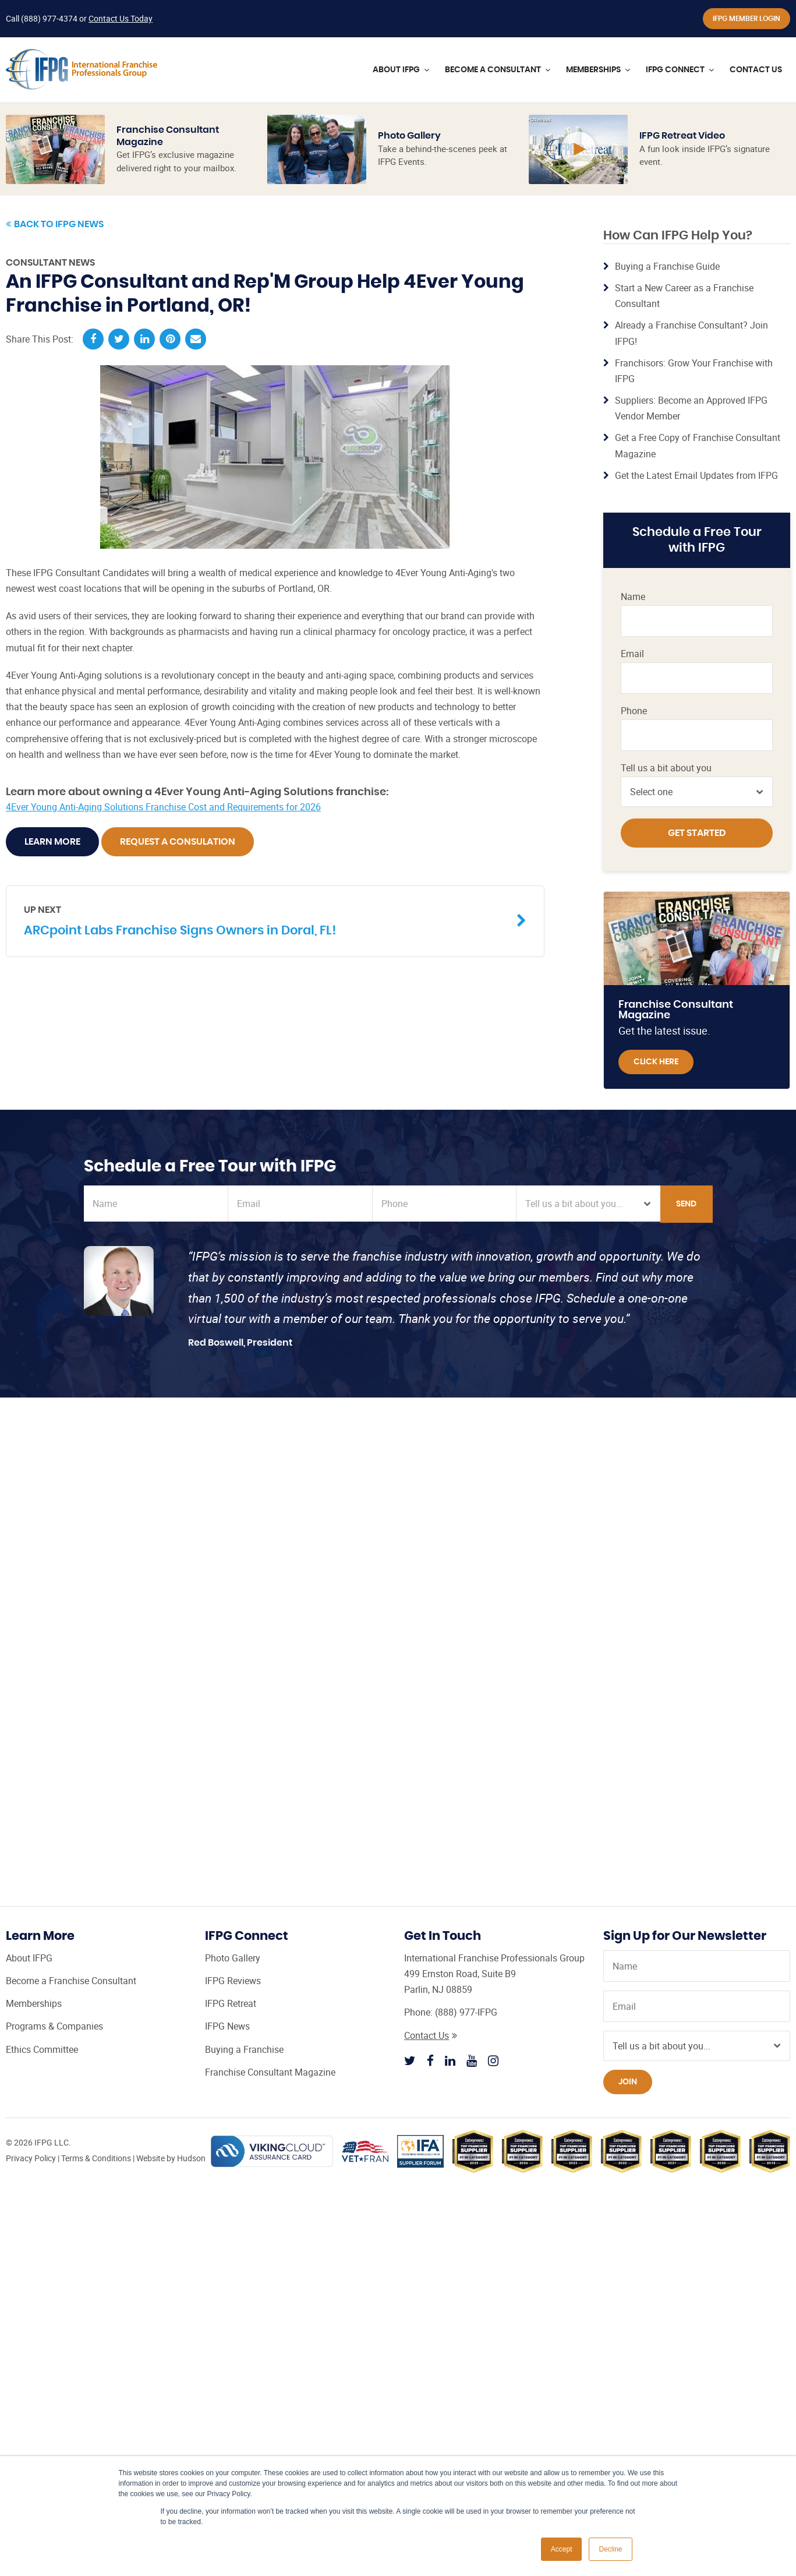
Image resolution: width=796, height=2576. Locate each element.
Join (627, 2082)
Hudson (191, 2158)
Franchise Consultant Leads (650, 625)
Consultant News (50, 262)
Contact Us (430, 2035)
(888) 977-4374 (49, 18)
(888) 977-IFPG (466, 2012)
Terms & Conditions (96, 2158)
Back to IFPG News (55, 224)
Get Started (697, 833)
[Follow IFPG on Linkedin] (450, 2060)
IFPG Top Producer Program (644, 514)
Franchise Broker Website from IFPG (645, 551)
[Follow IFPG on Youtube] (471, 2060)
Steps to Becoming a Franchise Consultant (650, 663)
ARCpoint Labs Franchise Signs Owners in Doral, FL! (266, 920)
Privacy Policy (31, 2158)
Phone (634, 711)
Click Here (656, 1062)
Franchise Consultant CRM (650, 589)
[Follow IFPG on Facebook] (430, 2060)
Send (686, 1204)
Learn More (52, 841)
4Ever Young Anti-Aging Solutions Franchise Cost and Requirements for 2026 (163, 806)
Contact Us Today (121, 18)
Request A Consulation (177, 841)
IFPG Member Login (746, 18)
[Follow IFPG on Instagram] (493, 2060)
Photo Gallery (409, 135)
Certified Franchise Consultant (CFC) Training (642, 471)
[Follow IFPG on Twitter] (410, 2060)
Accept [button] (561, 2549)
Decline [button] (610, 2549)
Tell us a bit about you (666, 768)
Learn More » (646, 239)
